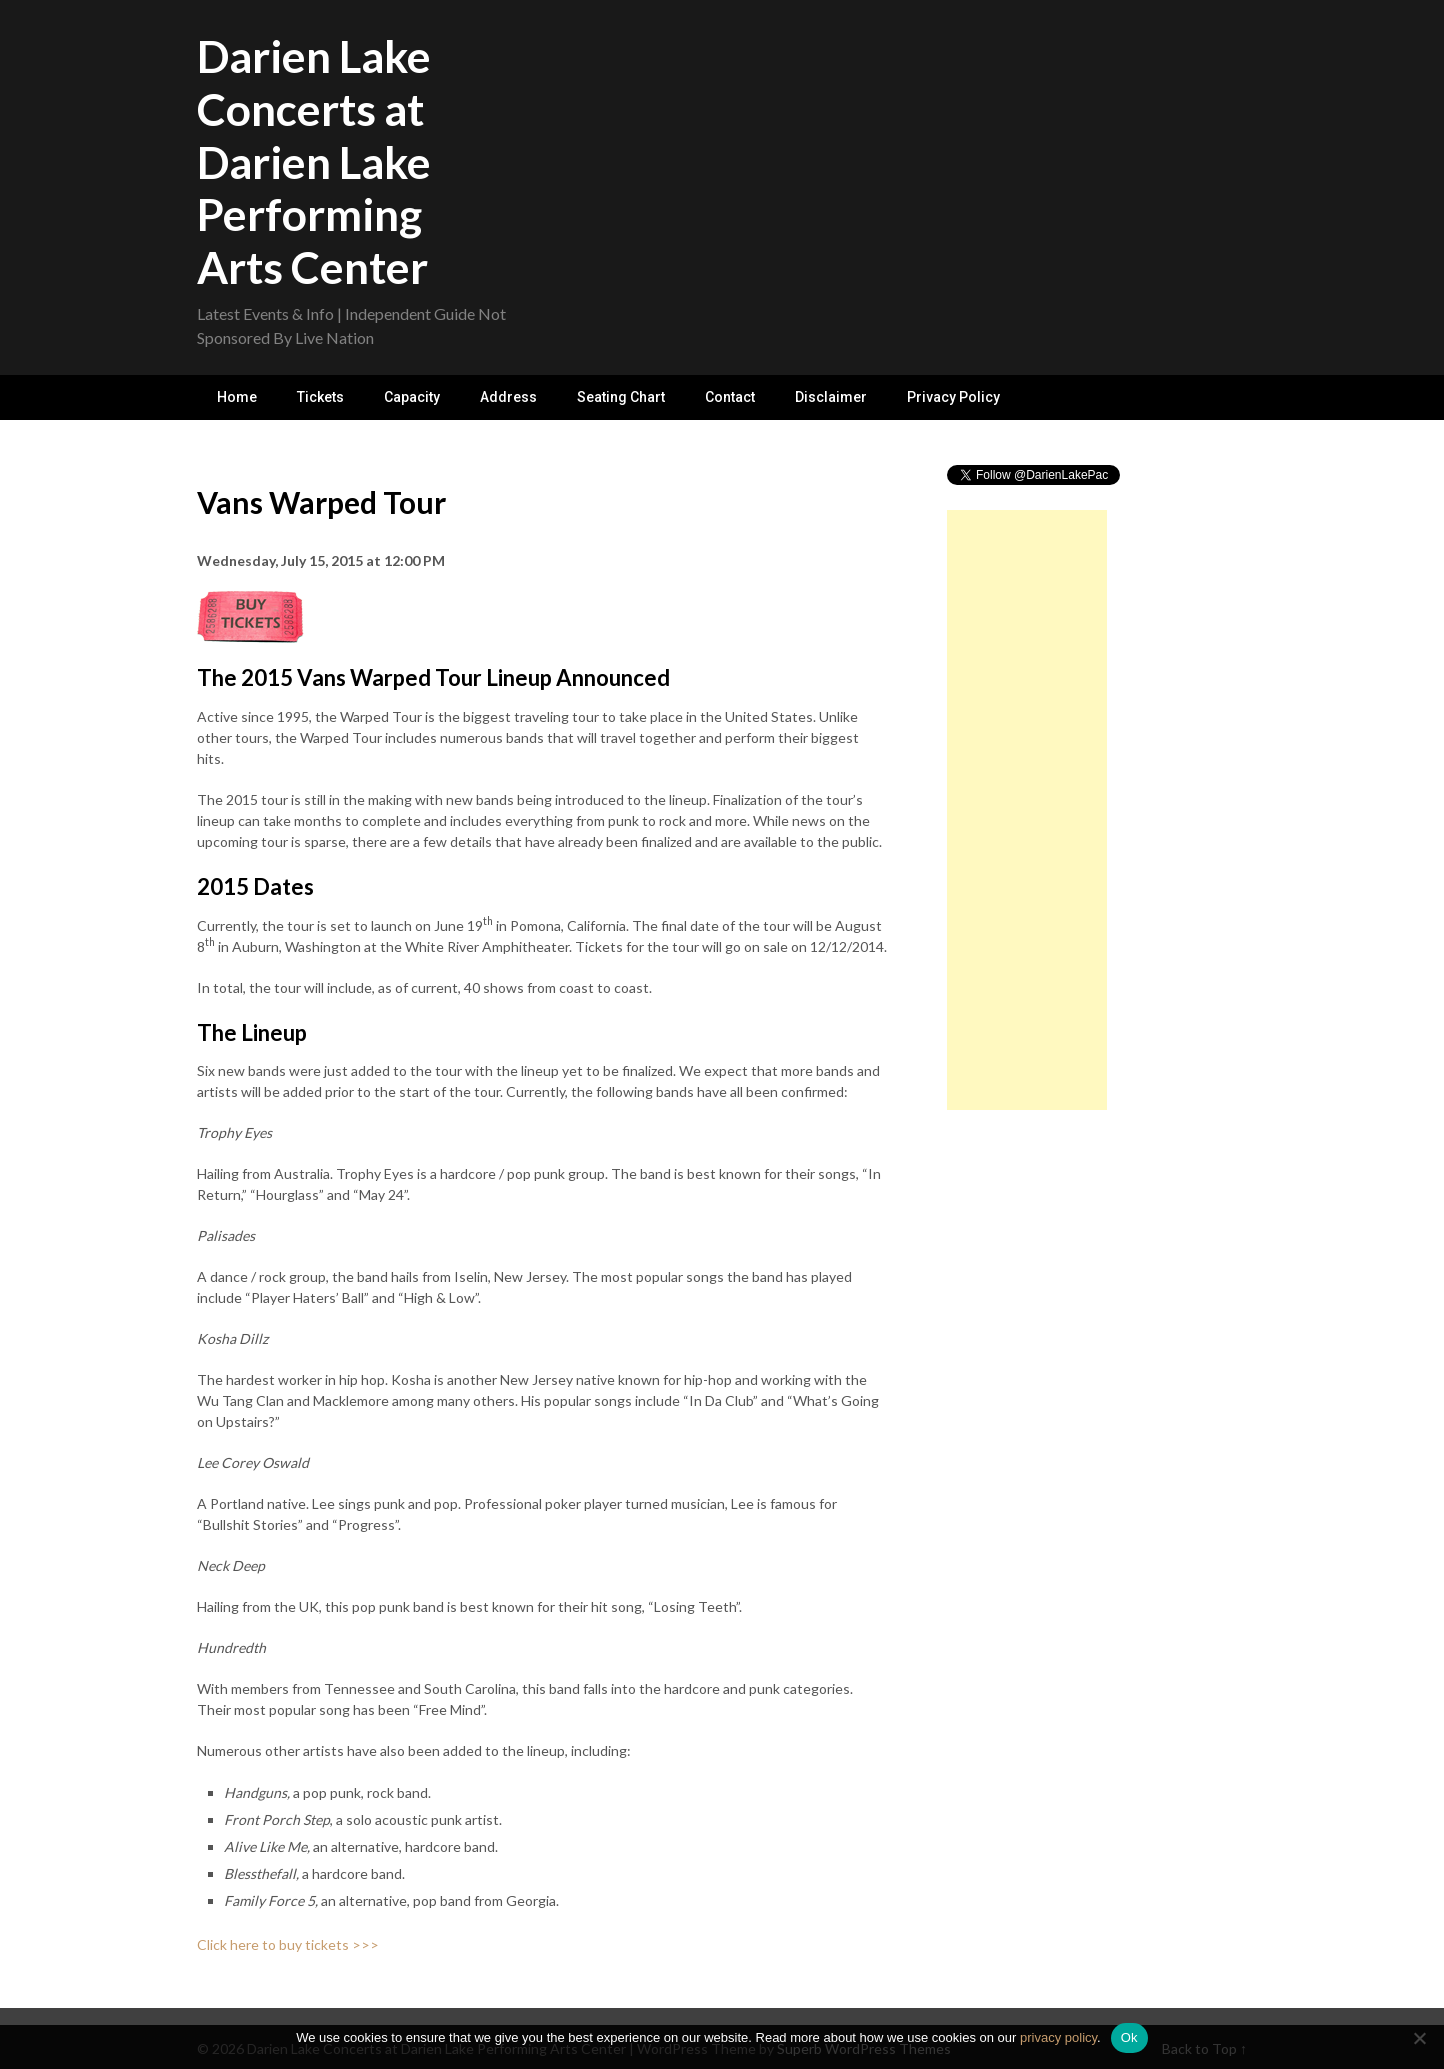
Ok (1129, 2037)
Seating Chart (621, 397)
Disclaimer (831, 397)
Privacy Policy (953, 397)
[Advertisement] (1027, 810)
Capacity (412, 397)
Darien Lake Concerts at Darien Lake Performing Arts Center (314, 161)
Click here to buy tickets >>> (288, 1944)
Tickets (320, 397)
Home (237, 397)
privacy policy (1058, 2037)
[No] (1419, 2038)
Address (508, 397)
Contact (730, 397)
